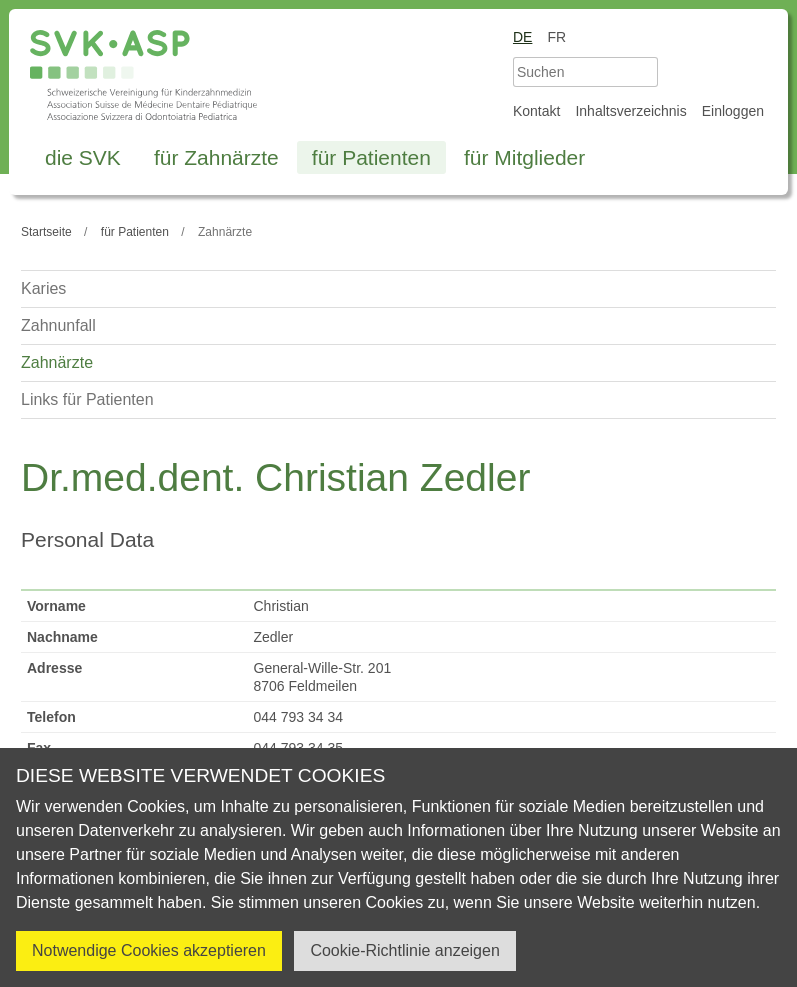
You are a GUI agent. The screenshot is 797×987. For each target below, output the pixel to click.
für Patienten (371, 157)
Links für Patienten (87, 399)
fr (556, 37)
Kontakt (536, 111)
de (522, 37)
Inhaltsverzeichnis (630, 111)
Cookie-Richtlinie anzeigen (404, 950)
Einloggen (733, 111)
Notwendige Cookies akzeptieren (149, 950)
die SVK (83, 157)
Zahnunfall (58, 325)
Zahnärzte (57, 362)
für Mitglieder (524, 157)
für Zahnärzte (216, 157)
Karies (43, 288)
